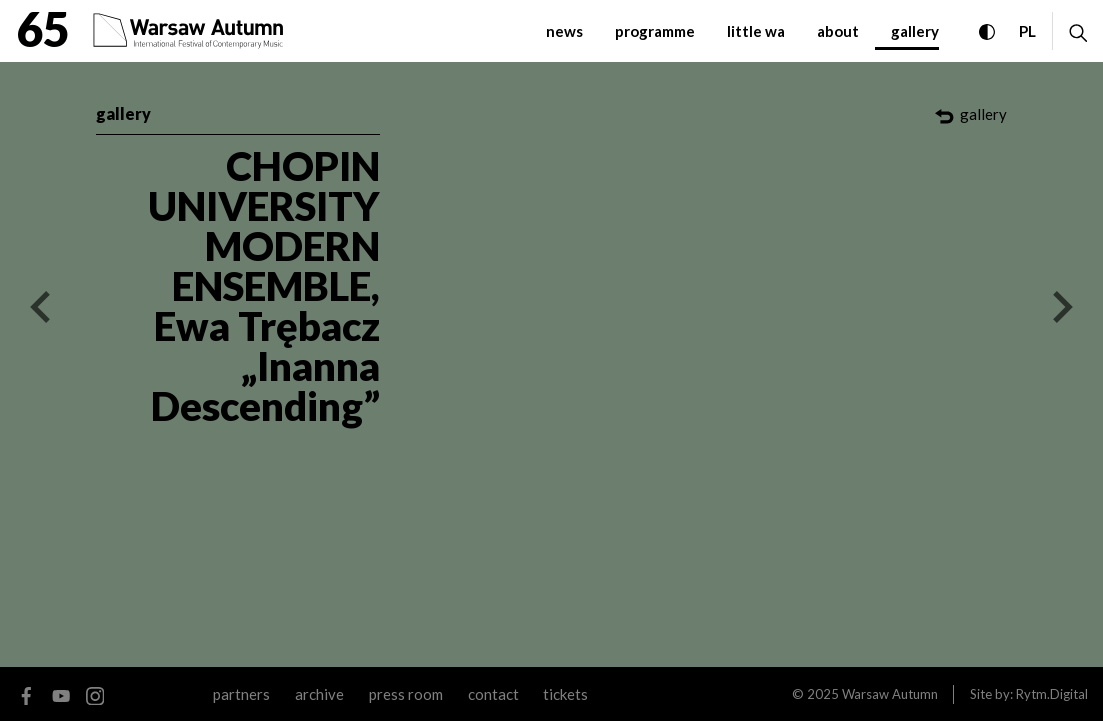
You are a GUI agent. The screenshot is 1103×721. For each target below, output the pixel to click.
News (564, 31)
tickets (565, 694)
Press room (406, 694)
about (838, 31)
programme (655, 31)
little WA (756, 31)
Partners (241, 694)
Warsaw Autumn (890, 694)
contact (493, 694)
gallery (915, 31)
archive (319, 694)
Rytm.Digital (1052, 694)
